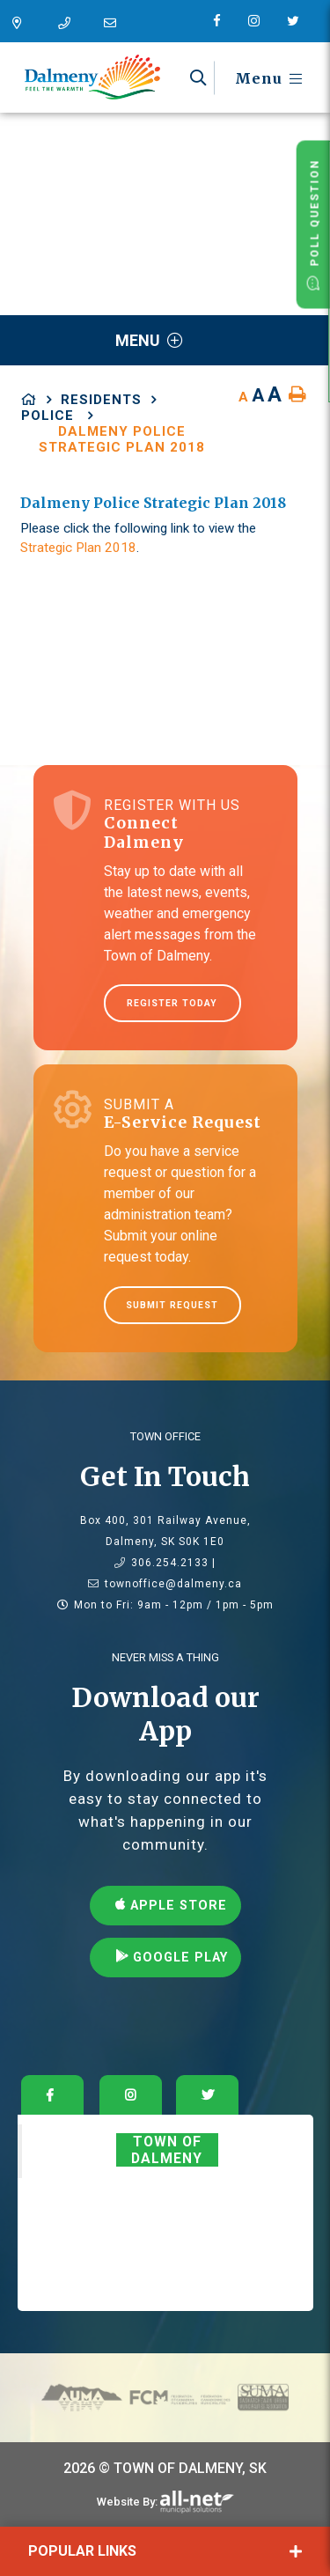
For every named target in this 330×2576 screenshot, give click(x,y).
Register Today (172, 1003)
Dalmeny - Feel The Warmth (92, 76)
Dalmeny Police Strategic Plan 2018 (122, 439)
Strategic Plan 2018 (78, 548)
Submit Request (172, 1305)
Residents (101, 400)
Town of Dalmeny (166, 2150)
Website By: (127, 2501)
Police (49, 415)
